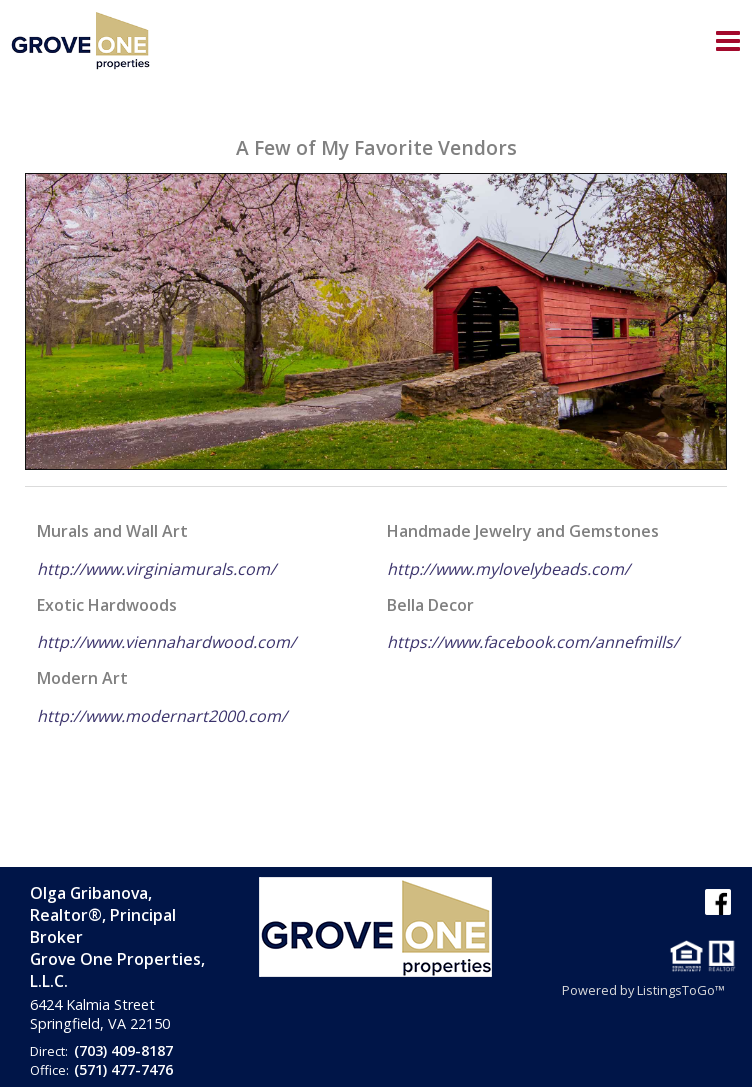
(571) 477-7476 (123, 1069)
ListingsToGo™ (681, 990)
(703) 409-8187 (123, 1050)
